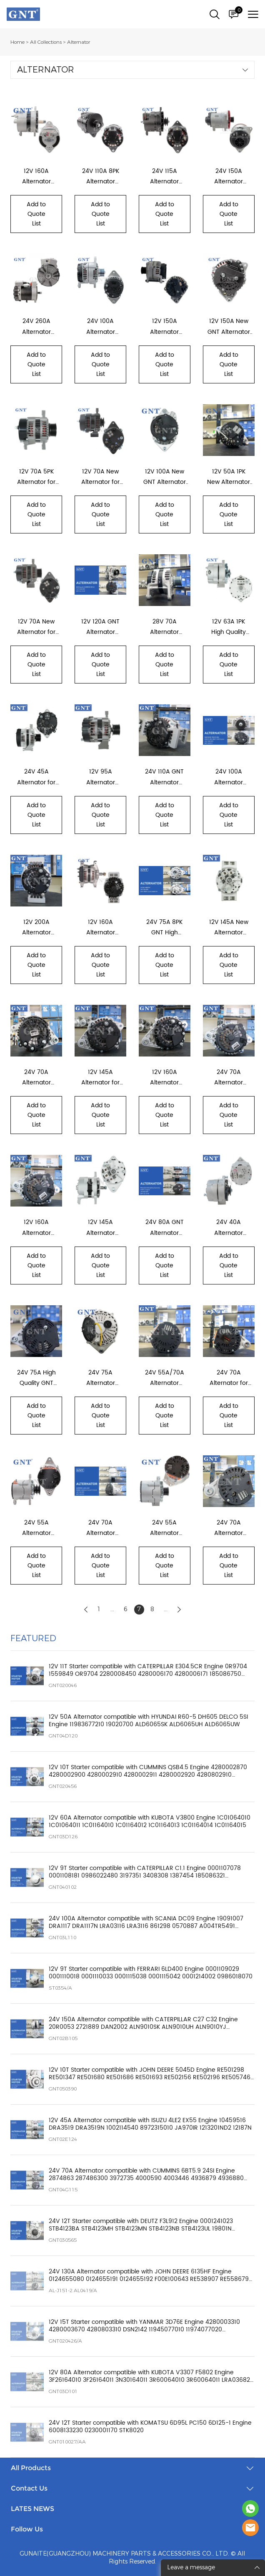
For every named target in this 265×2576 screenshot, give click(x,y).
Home (17, 42)
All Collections (46, 42)
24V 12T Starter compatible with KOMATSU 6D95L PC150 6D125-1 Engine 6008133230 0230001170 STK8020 (150, 2426)
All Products (31, 2468)
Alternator (78, 42)
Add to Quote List (36, 214)
